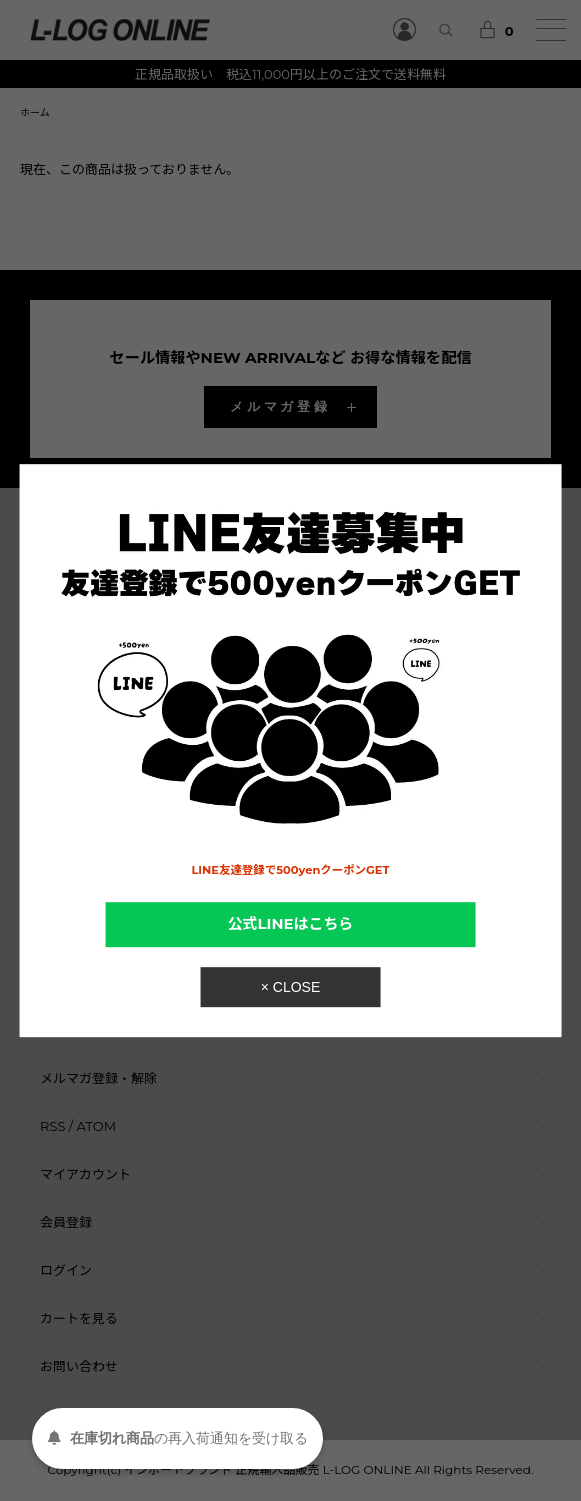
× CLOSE (291, 987)
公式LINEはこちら (291, 924)
